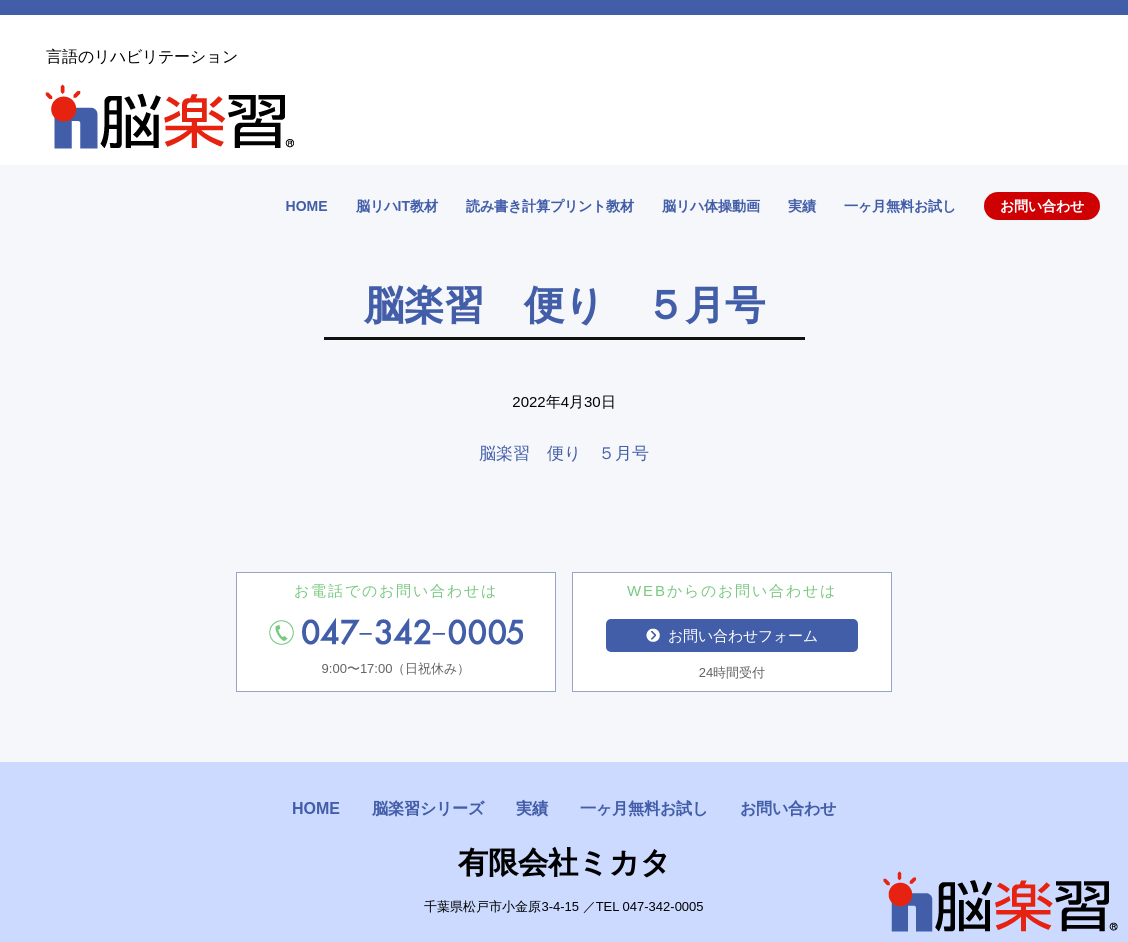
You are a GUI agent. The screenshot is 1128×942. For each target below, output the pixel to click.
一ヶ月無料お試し (900, 206)
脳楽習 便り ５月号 (564, 453)
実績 (802, 206)
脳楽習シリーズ (428, 808)
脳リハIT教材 (397, 206)
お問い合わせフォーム (732, 635)
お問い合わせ (1042, 206)
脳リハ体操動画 (711, 206)
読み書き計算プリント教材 (550, 206)
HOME (307, 206)
